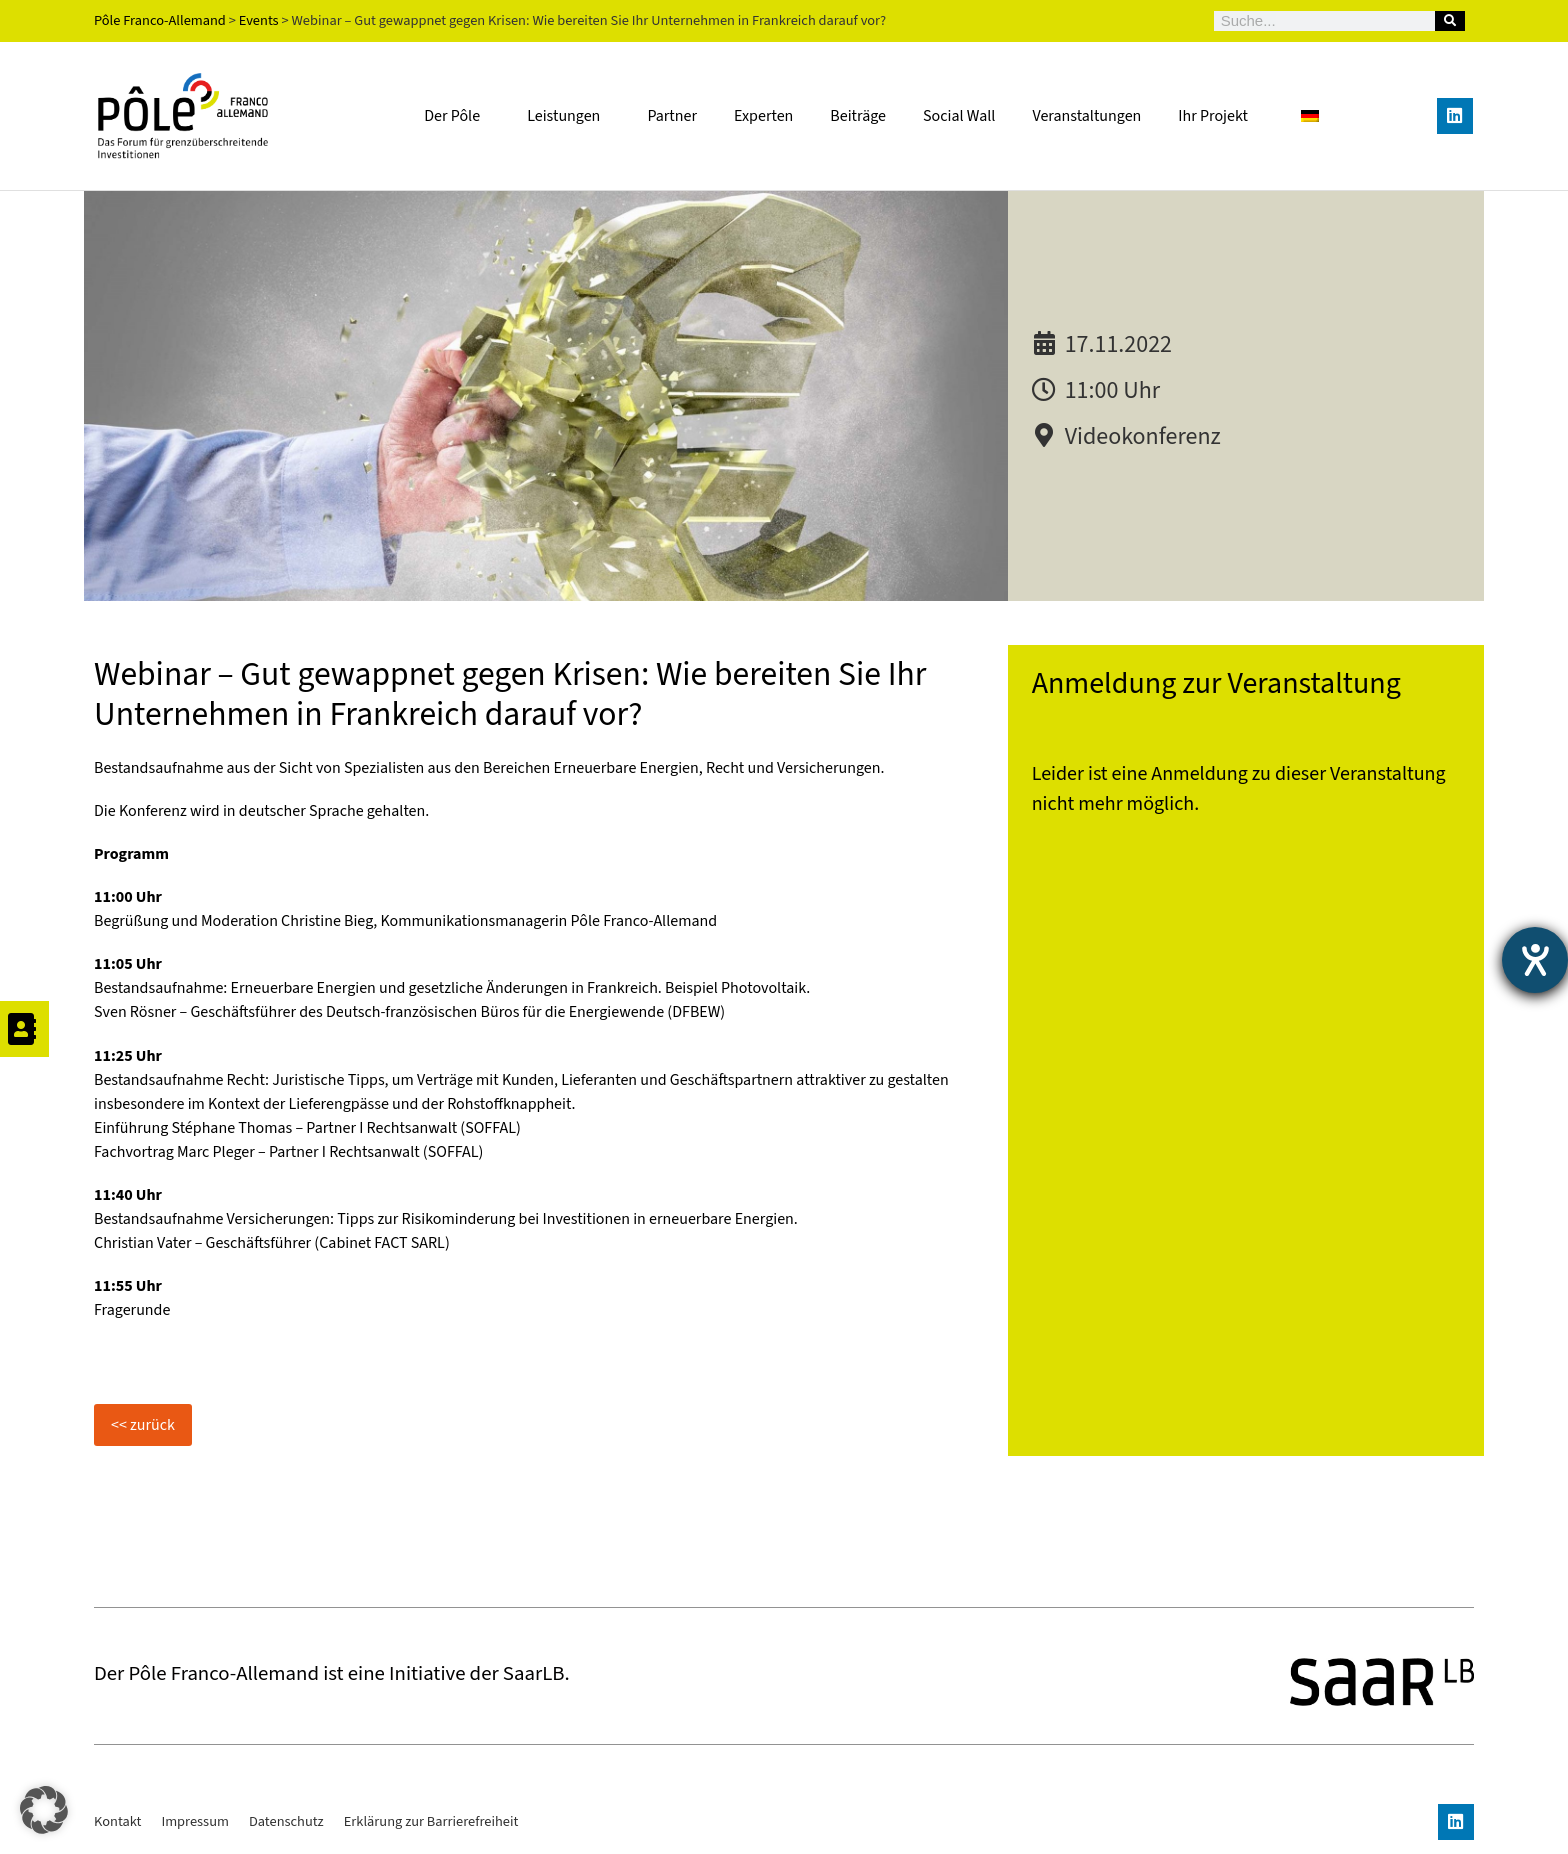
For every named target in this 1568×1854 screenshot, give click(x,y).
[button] (44, 1810)
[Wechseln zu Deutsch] (1310, 115)
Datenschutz (286, 1821)
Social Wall (959, 116)
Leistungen (568, 116)
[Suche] (1450, 21)
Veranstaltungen (1086, 116)
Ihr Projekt (1213, 116)
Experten (763, 116)
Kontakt (117, 1821)
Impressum (195, 1821)
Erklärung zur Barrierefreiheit (431, 1821)
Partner (672, 116)
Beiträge (858, 116)
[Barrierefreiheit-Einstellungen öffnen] (1535, 960)
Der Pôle (457, 116)
